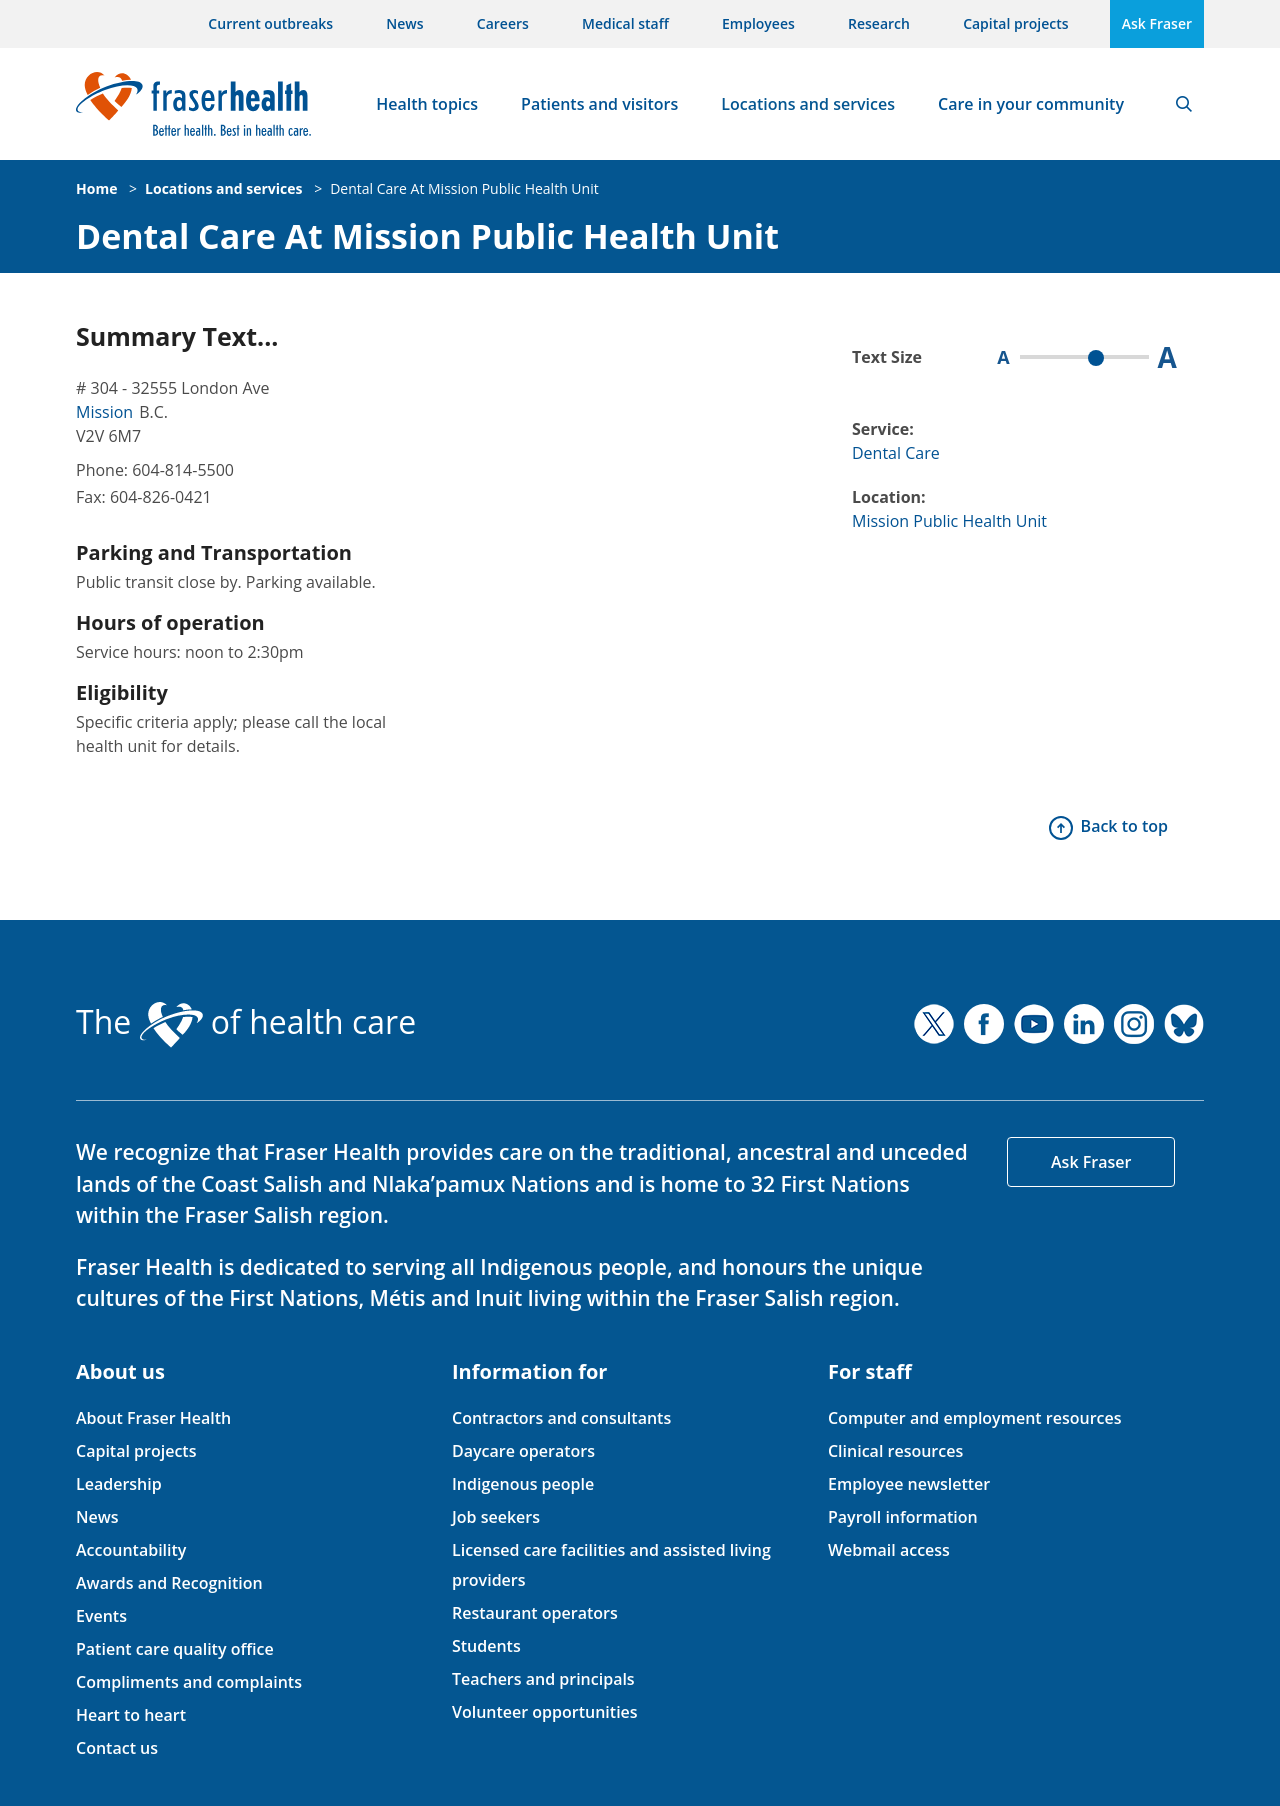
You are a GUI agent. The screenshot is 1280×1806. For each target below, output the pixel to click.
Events (101, 1616)
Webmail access (889, 1550)
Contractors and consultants (561, 1418)
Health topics (427, 104)
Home (96, 188)
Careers (503, 23)
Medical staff (625, 23)
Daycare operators (523, 1451)
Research (879, 23)
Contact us (117, 1748)
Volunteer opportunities (545, 1712)
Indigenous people (523, 1484)
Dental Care (896, 453)
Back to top (1124, 826)
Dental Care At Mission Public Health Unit (464, 188)
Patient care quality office (175, 1649)
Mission (104, 412)
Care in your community (1031, 104)
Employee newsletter (909, 1484)
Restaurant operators (535, 1613)
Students (486, 1646)
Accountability (131, 1550)
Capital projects (1015, 23)
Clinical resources (895, 1451)
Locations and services (808, 104)
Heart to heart (131, 1715)
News (404, 23)
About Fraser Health (153, 1418)
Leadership (119, 1484)
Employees (758, 23)
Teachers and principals (543, 1679)
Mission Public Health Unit (949, 521)
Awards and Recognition (169, 1583)
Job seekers (496, 1517)
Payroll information (903, 1517)
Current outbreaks (270, 23)
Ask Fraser (1157, 23)
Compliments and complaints (189, 1682)
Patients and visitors (599, 104)
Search (1184, 104)
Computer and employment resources (975, 1418)
